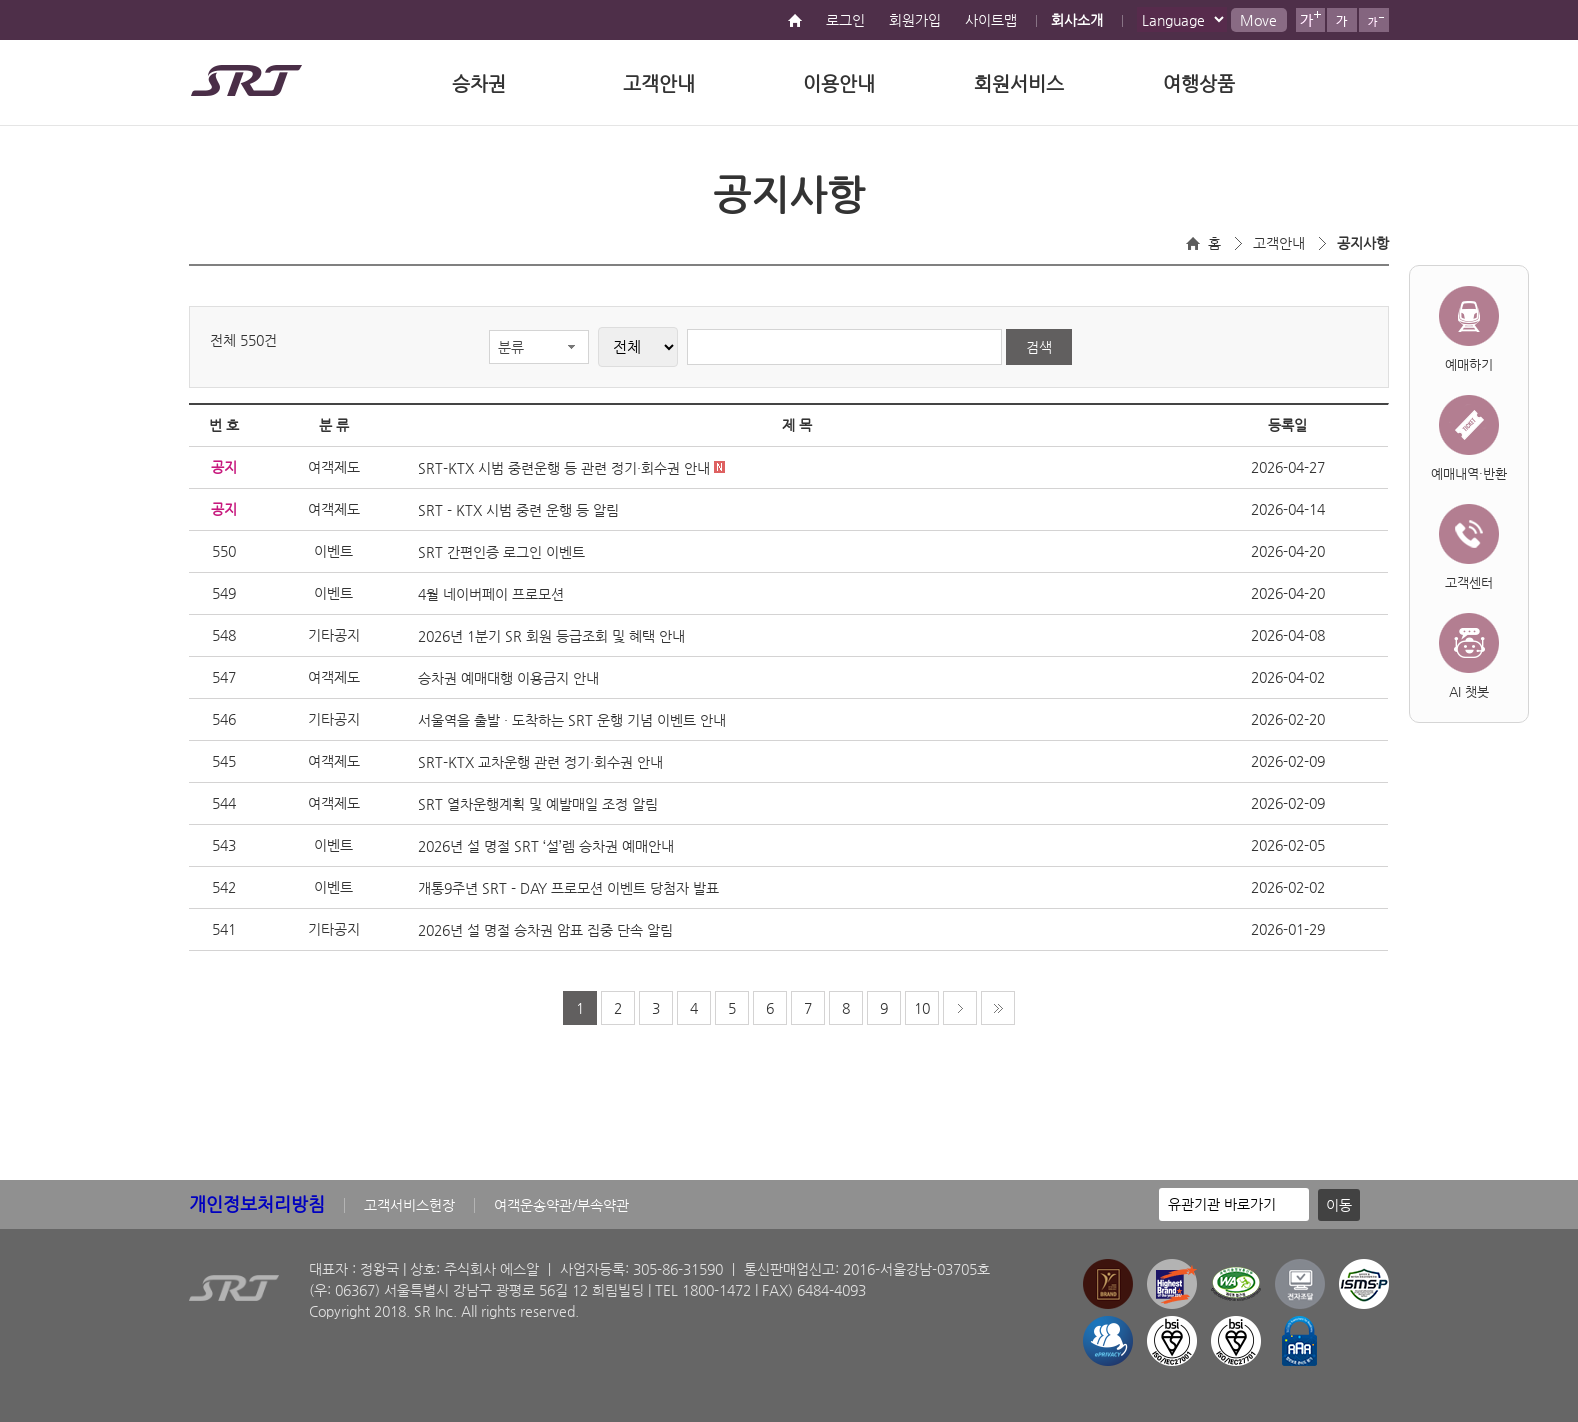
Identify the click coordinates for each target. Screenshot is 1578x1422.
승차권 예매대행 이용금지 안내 (508, 678)
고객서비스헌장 (409, 1205)
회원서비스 (1019, 83)
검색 (1039, 347)
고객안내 (659, 83)
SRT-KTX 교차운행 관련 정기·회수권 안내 (540, 762)
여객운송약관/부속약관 (561, 1205)
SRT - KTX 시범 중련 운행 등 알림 (518, 510)
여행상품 (1199, 83)
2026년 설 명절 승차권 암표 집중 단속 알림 (545, 930)
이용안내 (839, 83)
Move (1258, 20)
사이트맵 (991, 20)
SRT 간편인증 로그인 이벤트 (501, 552)
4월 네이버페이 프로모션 (491, 594)
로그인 (845, 20)
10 (922, 1008)
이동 (1339, 1205)
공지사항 (1363, 243)
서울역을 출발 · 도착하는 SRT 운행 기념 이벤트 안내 (572, 720)
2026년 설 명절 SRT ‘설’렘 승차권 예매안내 (546, 846)
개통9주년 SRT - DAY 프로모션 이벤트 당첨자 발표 (568, 888)
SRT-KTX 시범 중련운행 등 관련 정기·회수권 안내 (571, 468)
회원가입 (915, 20)
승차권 (479, 83)
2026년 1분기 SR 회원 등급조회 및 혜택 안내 (551, 636)
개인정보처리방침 (257, 1203)
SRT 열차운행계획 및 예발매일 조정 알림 (538, 804)
